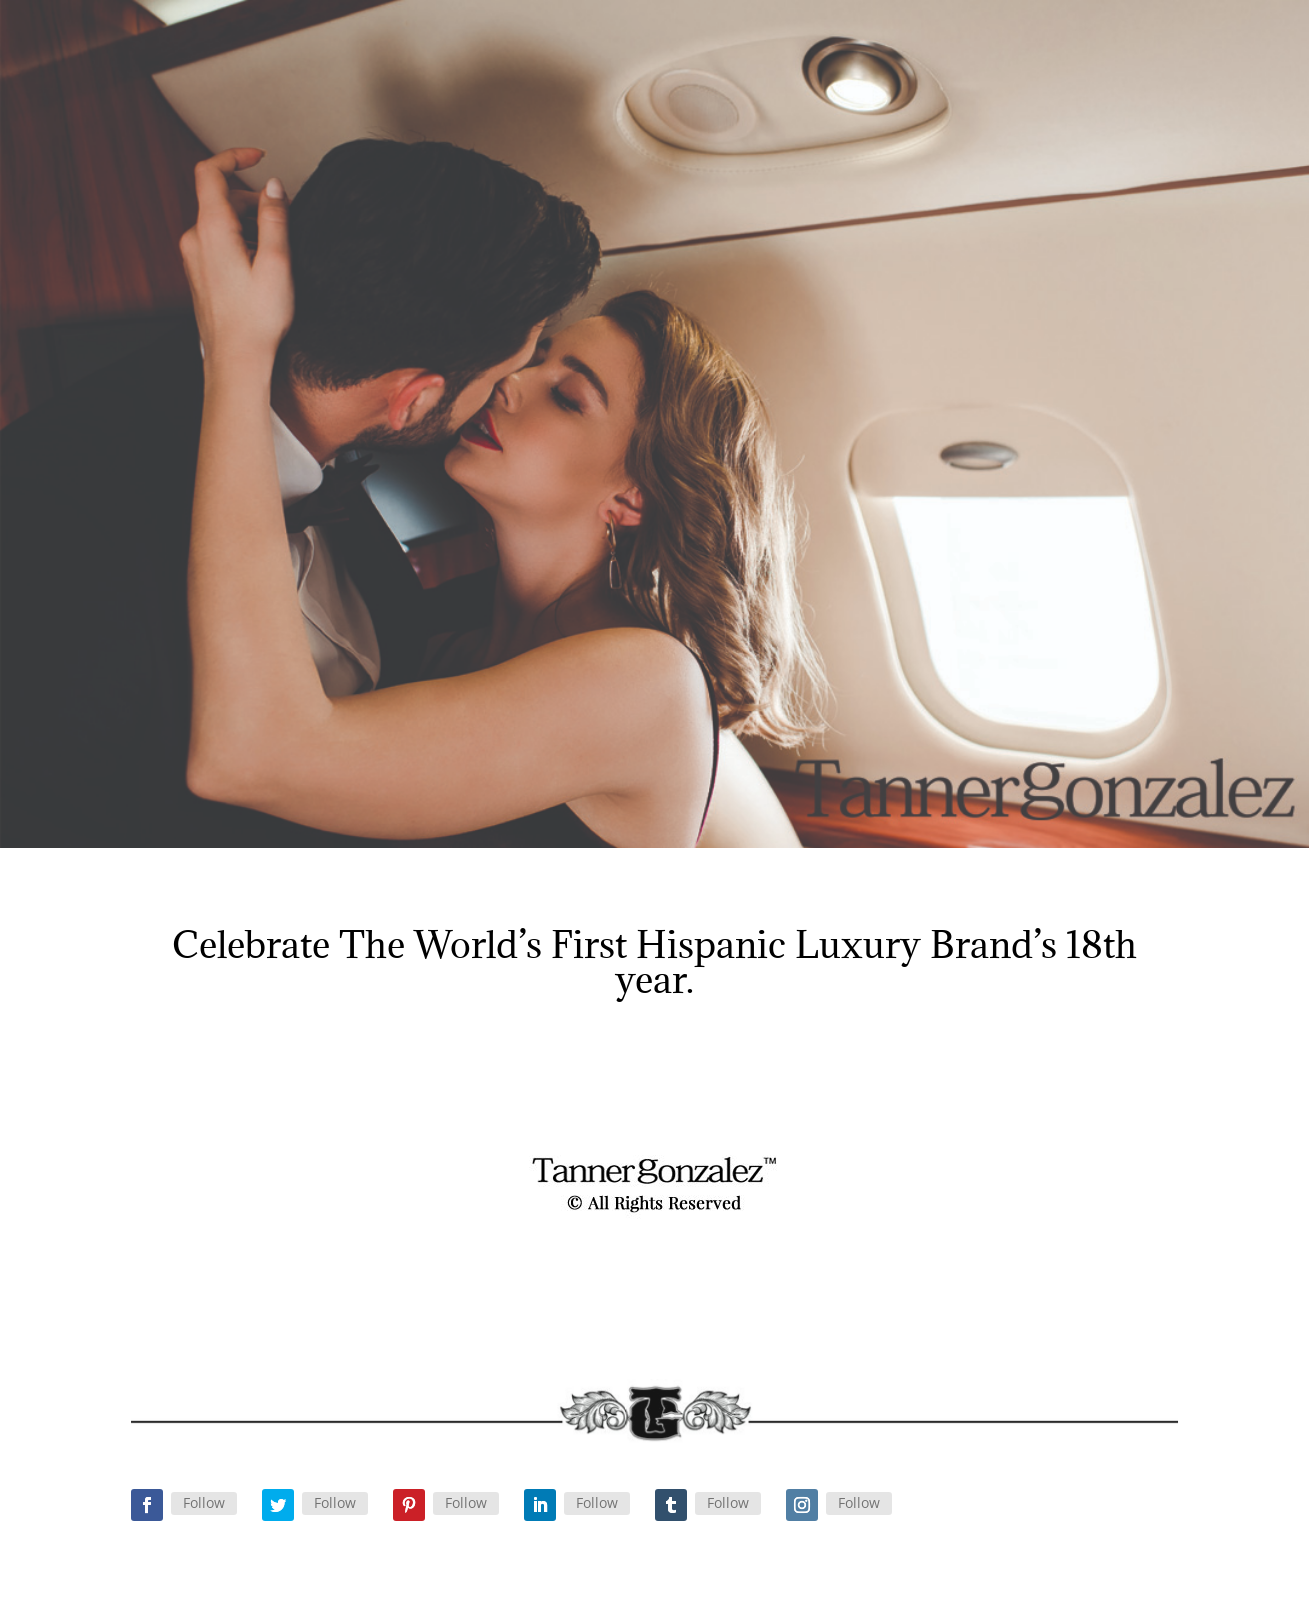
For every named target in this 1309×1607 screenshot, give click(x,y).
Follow (204, 1502)
